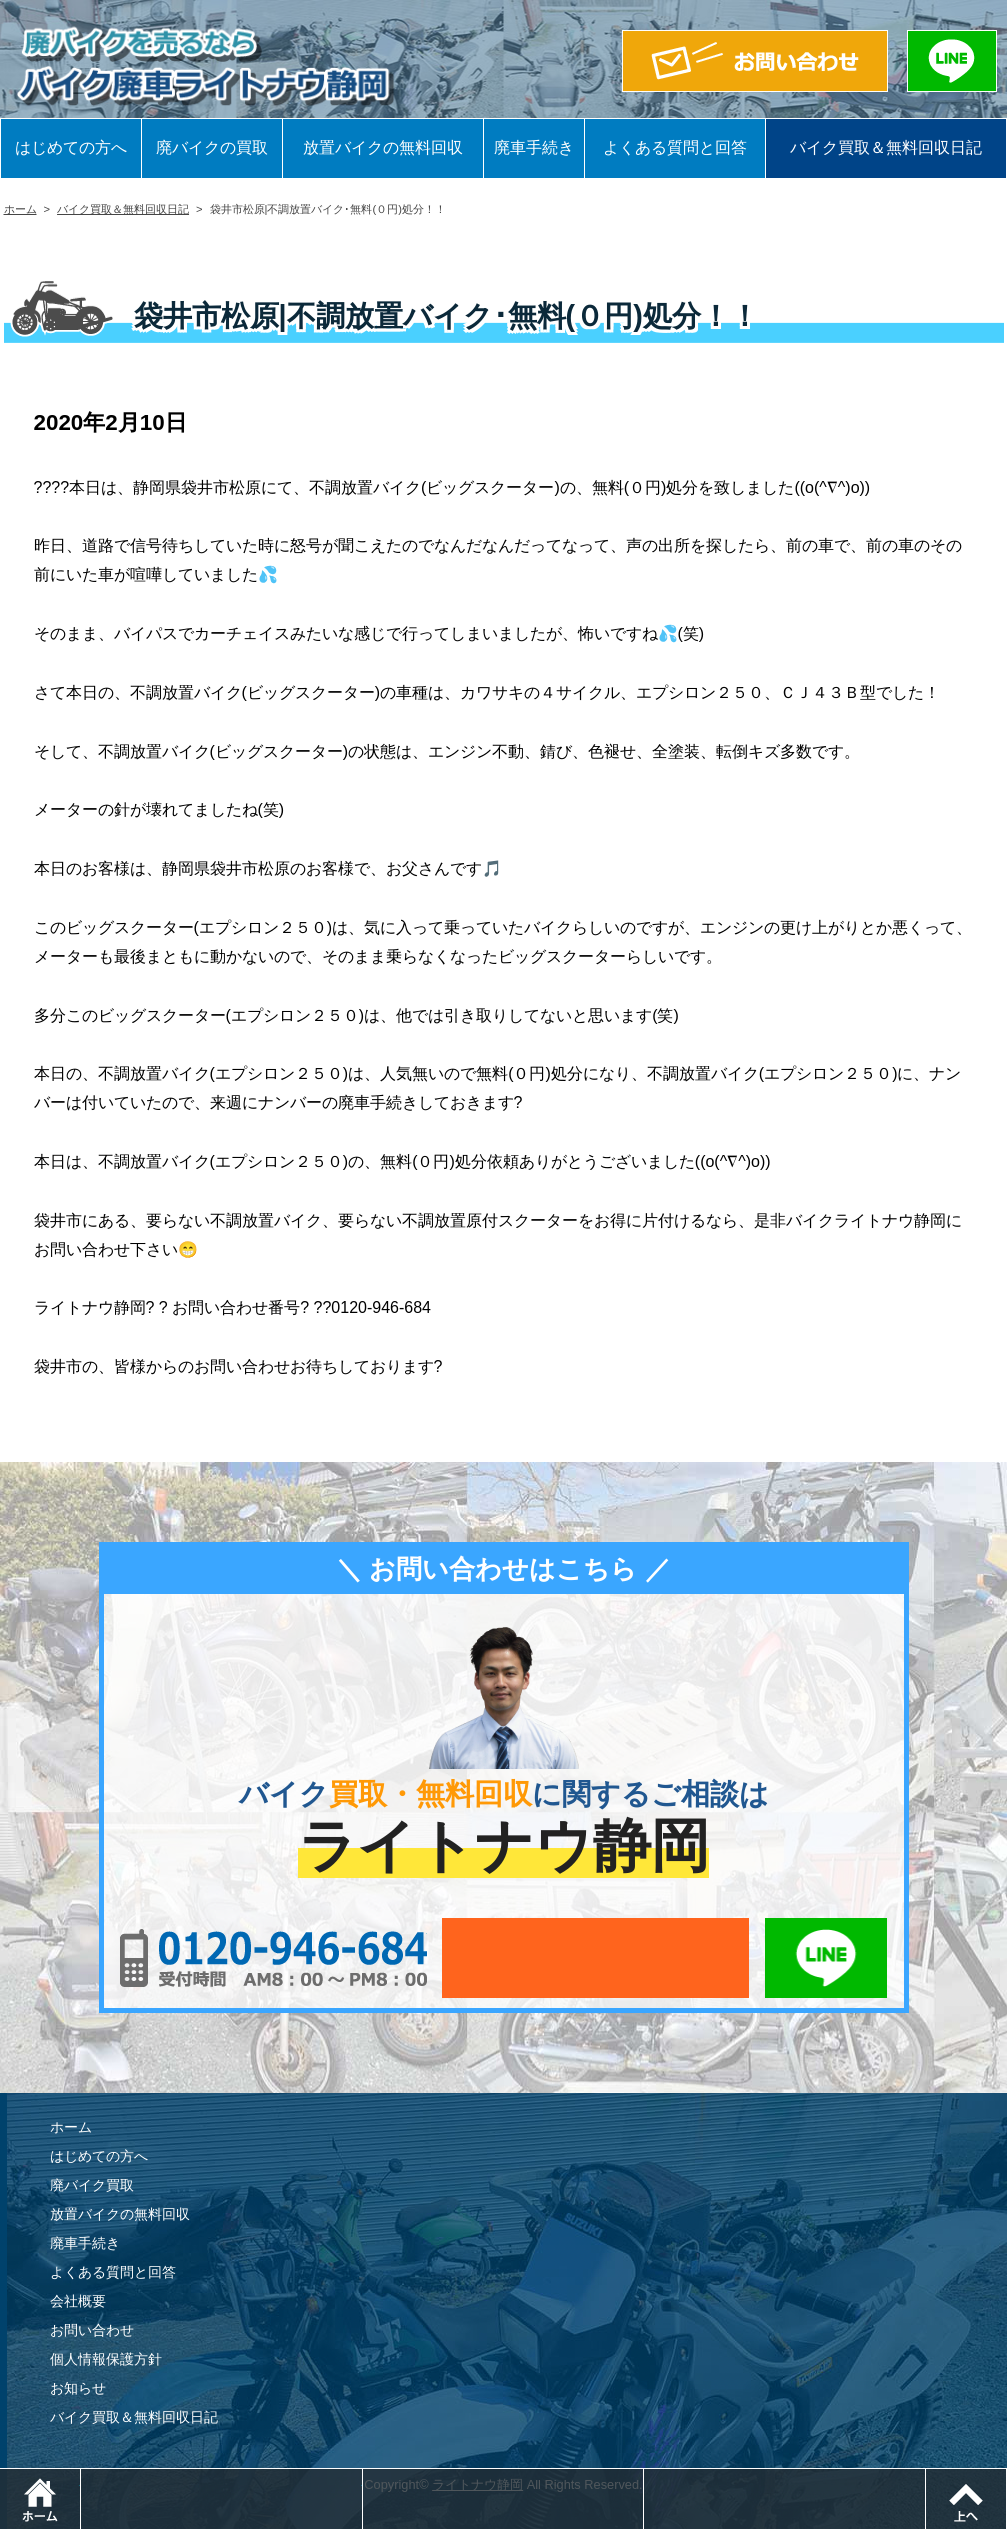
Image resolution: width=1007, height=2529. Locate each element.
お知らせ (78, 2388)
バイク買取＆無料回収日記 (886, 147)
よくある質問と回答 (675, 147)
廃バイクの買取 (212, 147)
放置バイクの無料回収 (383, 147)
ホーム (20, 209)
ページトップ (1006, 2478)
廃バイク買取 (92, 2185)
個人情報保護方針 (106, 2359)
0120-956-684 (273, 1958)
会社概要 (78, 2301)
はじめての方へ (71, 147)
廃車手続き (534, 147)
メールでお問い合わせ (595, 1958)
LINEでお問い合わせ (826, 1958)
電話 (362, 2478)
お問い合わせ (92, 2330)
